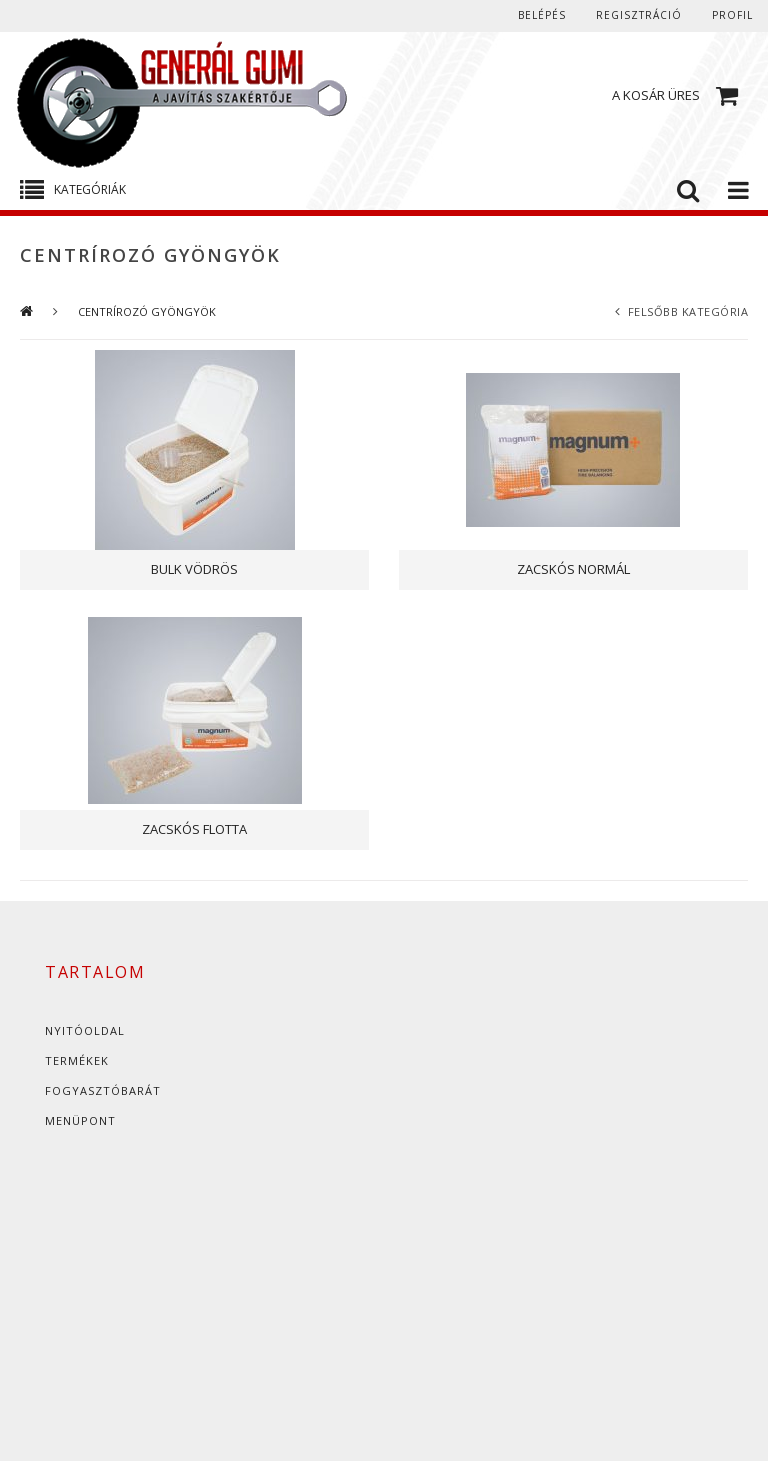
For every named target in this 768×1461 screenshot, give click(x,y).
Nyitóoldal (85, 1030)
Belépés (542, 15)
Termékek (77, 1060)
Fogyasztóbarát (103, 1090)
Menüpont (80, 1120)
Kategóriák (90, 189)
